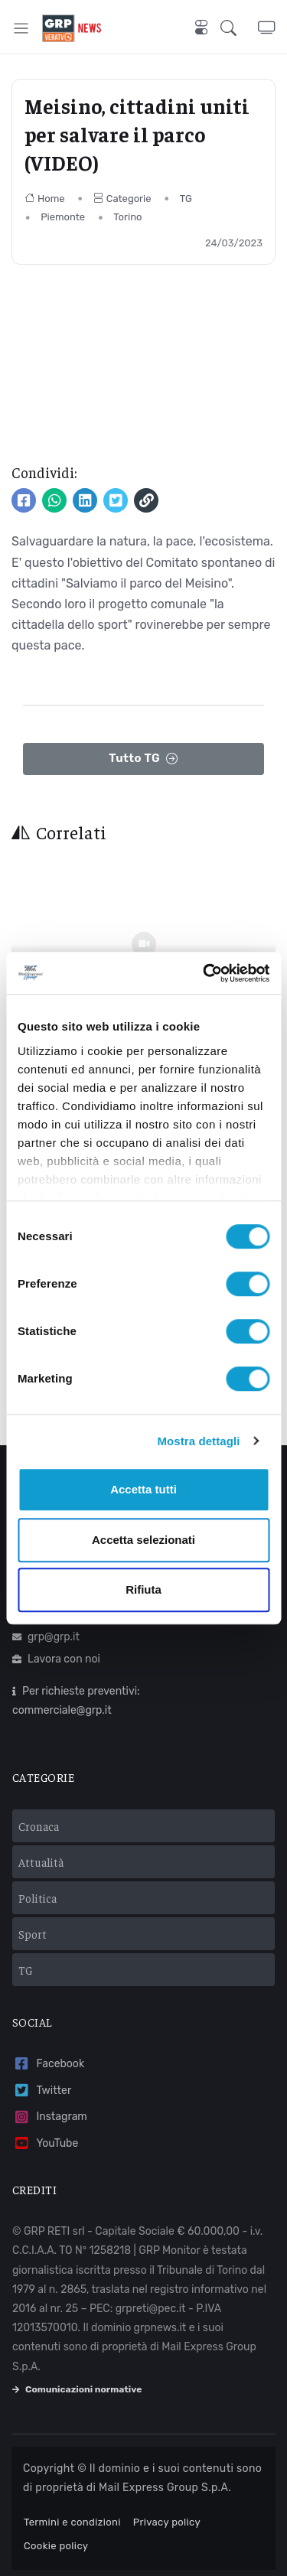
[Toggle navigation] (21, 28)
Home (44, 198)
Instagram (49, 2117)
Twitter (41, 2090)
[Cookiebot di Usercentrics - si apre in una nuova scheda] (204, 973)
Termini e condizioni (72, 2522)
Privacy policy (167, 2522)
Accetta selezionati (143, 1539)
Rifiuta (143, 1589)
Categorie (122, 198)
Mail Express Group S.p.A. (165, 2487)
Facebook (48, 2064)
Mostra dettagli (198, 1441)
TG (186, 198)
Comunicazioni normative (77, 2389)
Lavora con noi (56, 1659)
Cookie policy (56, 2546)
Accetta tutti (143, 1489)
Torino (127, 217)
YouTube (45, 2143)
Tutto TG (143, 758)
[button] (239, 28)
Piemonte (63, 217)
